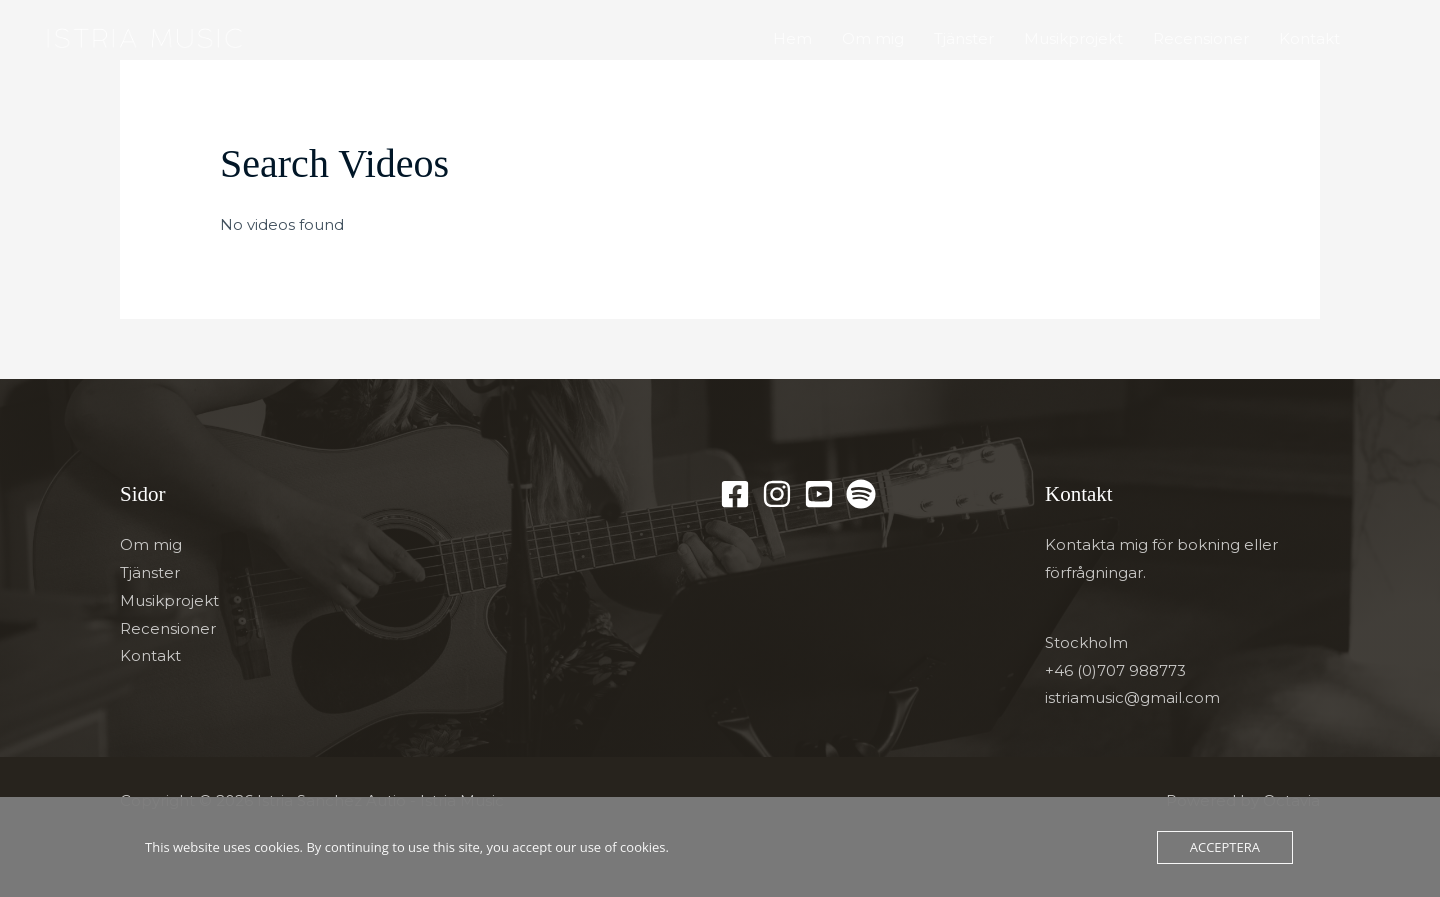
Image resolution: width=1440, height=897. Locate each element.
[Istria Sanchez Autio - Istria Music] (142, 37)
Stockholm (1086, 642)
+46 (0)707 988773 (1115, 670)
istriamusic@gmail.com (1132, 697)
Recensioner (1201, 38)
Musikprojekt (1073, 38)
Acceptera (1225, 847)
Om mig (873, 38)
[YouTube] (819, 494)
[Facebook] (735, 494)
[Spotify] (861, 494)
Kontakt (1309, 38)
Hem (792, 38)
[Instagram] (777, 494)
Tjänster (964, 38)
